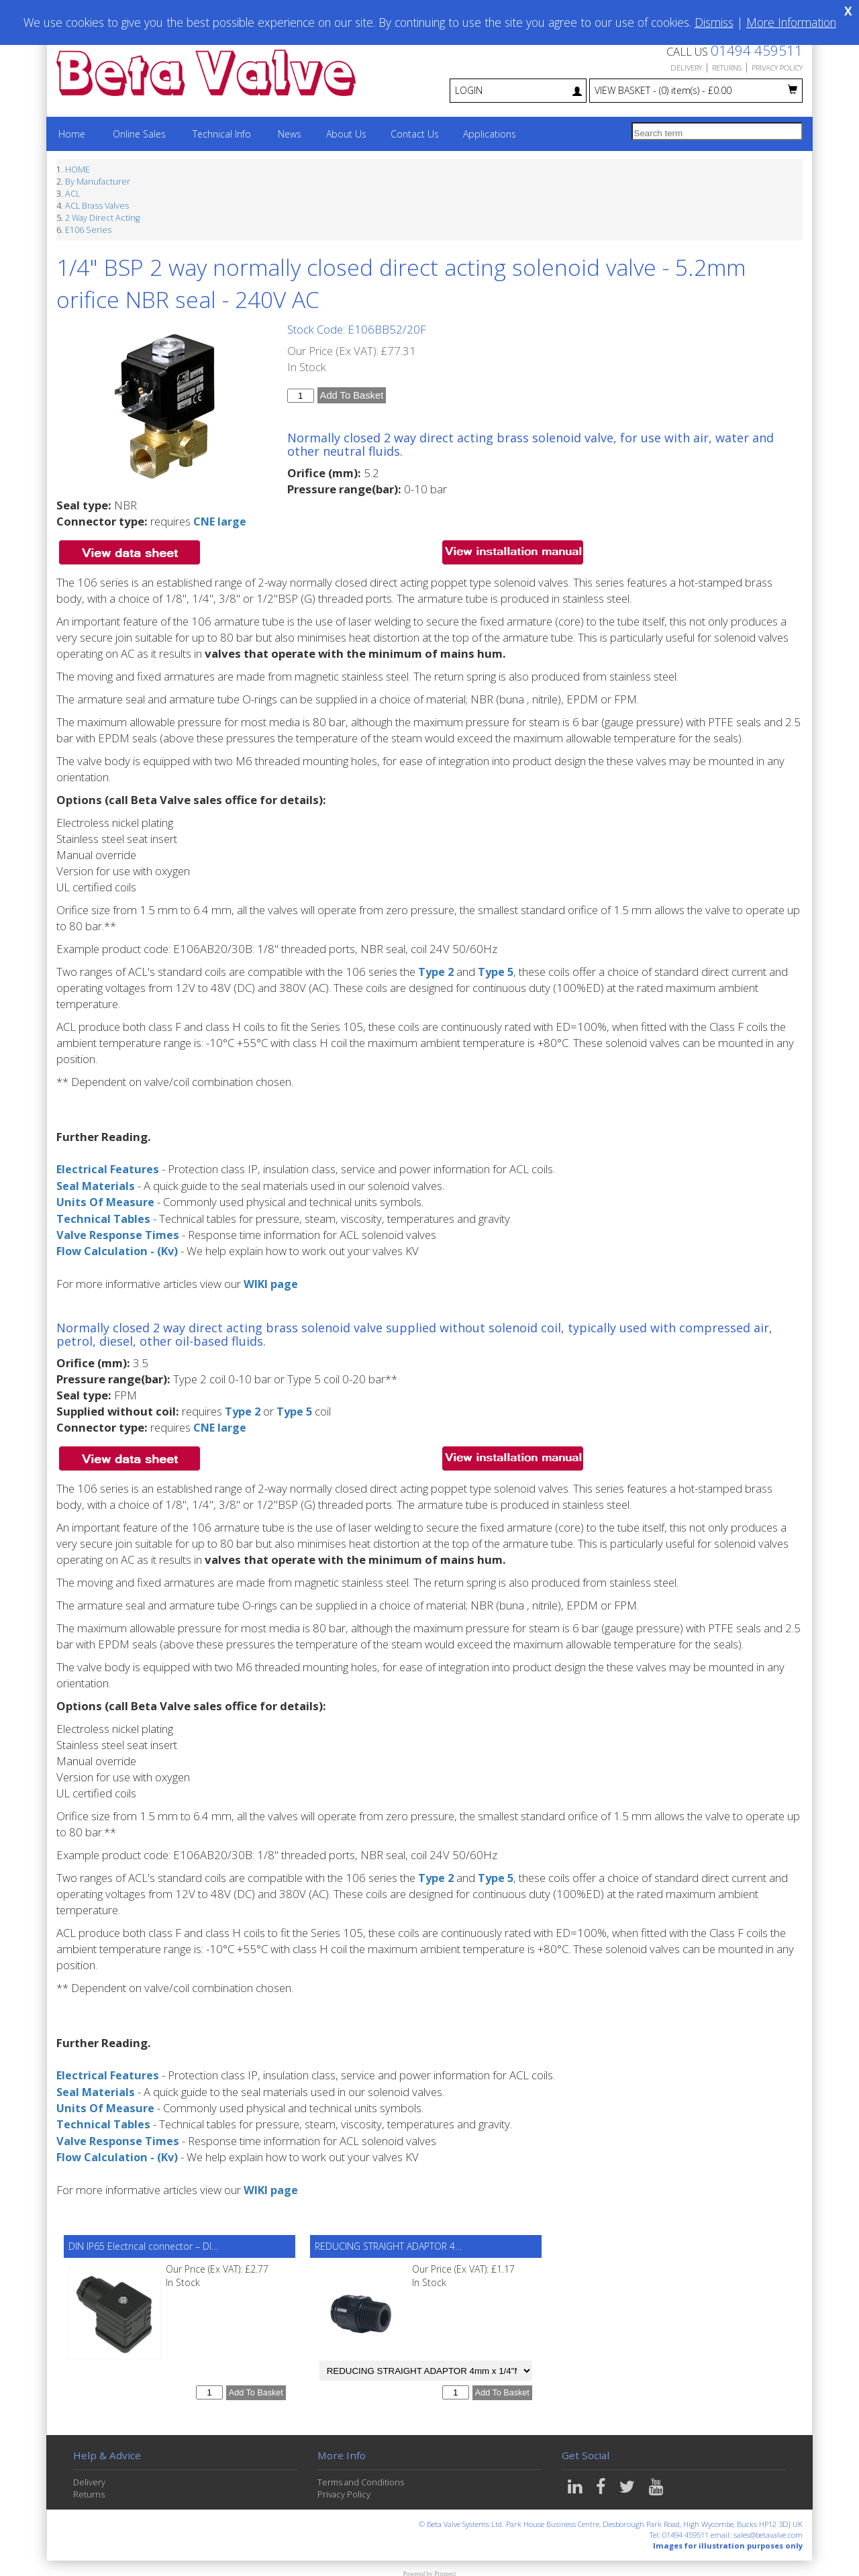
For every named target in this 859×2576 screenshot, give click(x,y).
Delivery (89, 2477)
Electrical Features (108, 1169)
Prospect (445, 2568)
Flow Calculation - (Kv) (118, 1248)
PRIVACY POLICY (777, 67)
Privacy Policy (343, 2489)
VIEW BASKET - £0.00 (696, 90)
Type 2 (436, 971)
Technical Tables (103, 1216)
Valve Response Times (118, 1232)
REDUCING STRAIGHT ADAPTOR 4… (388, 2240)
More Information (791, 22)
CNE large (220, 521)
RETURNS (727, 67)
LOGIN (518, 90)
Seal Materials (96, 1185)
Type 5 (497, 971)
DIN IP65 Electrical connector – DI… (143, 2240)
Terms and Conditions (360, 2477)
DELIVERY (686, 67)
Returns (89, 2489)
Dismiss (714, 22)
